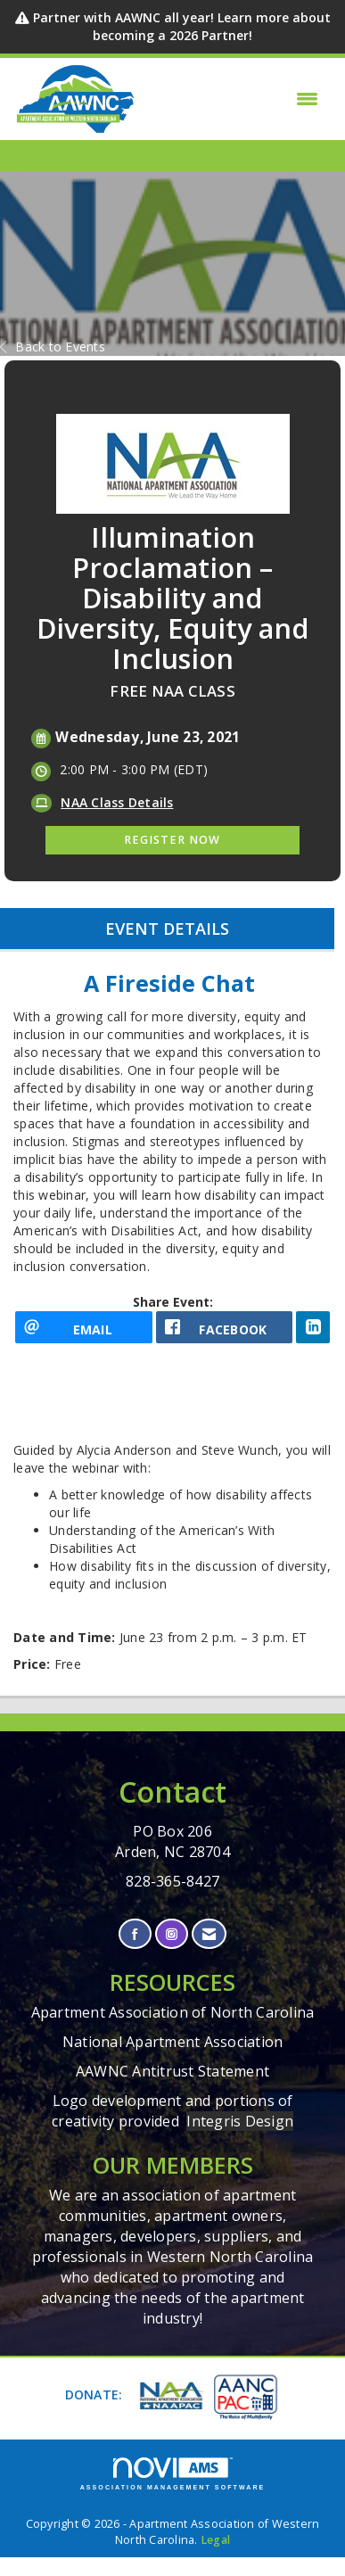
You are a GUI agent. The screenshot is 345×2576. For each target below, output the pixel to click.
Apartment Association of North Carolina (173, 2012)
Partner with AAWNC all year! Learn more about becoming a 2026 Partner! (182, 26)
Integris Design (239, 2121)
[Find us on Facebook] (135, 1934)
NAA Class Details (117, 802)
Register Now (172, 839)
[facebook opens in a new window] (224, 1327)
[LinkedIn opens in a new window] (313, 1327)
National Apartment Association (172, 2042)
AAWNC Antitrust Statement (172, 2071)
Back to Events (52, 346)
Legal (215, 2539)
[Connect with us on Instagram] (171, 1934)
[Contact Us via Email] (209, 1934)
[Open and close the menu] (232, 99)
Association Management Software (173, 2473)
